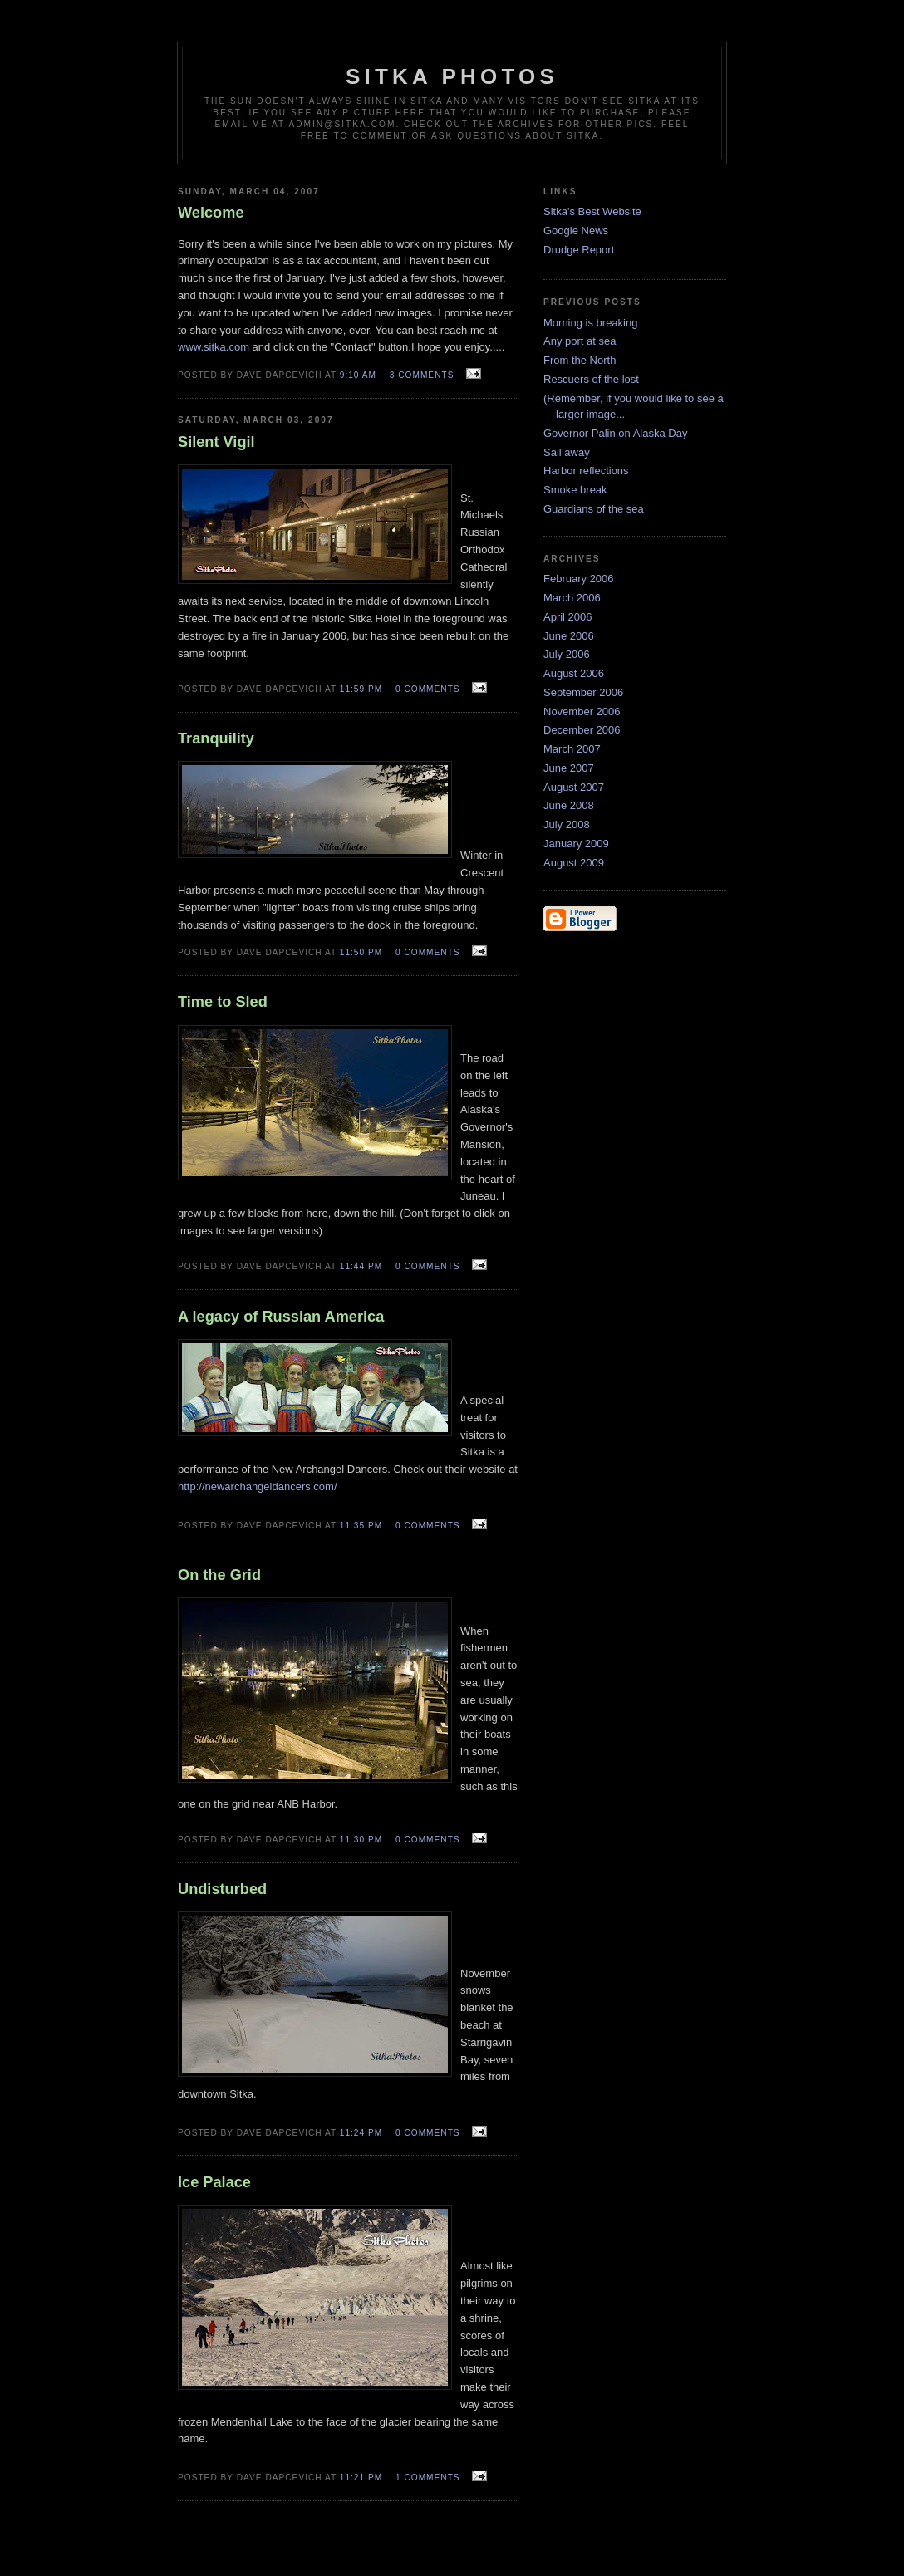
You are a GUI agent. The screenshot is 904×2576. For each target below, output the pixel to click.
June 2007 (568, 768)
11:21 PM (361, 2477)
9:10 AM (358, 375)
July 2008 (566, 824)
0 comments (428, 689)
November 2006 (582, 711)
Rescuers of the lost (591, 379)
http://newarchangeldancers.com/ (257, 1486)
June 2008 (568, 805)
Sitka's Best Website (592, 211)
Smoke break (575, 489)
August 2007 (573, 787)
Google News (575, 230)
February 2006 (578, 578)
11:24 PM (361, 2132)
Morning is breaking (590, 322)
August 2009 (573, 862)
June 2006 (568, 636)
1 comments (428, 2477)
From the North (579, 360)
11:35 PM (361, 1525)
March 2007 (572, 749)
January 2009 (576, 843)
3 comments (422, 375)
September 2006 (583, 692)
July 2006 (566, 654)
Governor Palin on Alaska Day (615, 433)
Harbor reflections (586, 470)
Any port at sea (579, 341)
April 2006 (567, 617)
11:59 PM (361, 689)
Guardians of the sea (593, 509)
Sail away (566, 452)
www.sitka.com (213, 347)
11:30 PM (361, 1839)
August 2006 (573, 673)
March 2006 (572, 597)
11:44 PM (361, 1266)
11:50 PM (361, 952)
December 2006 (582, 730)
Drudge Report (578, 249)
